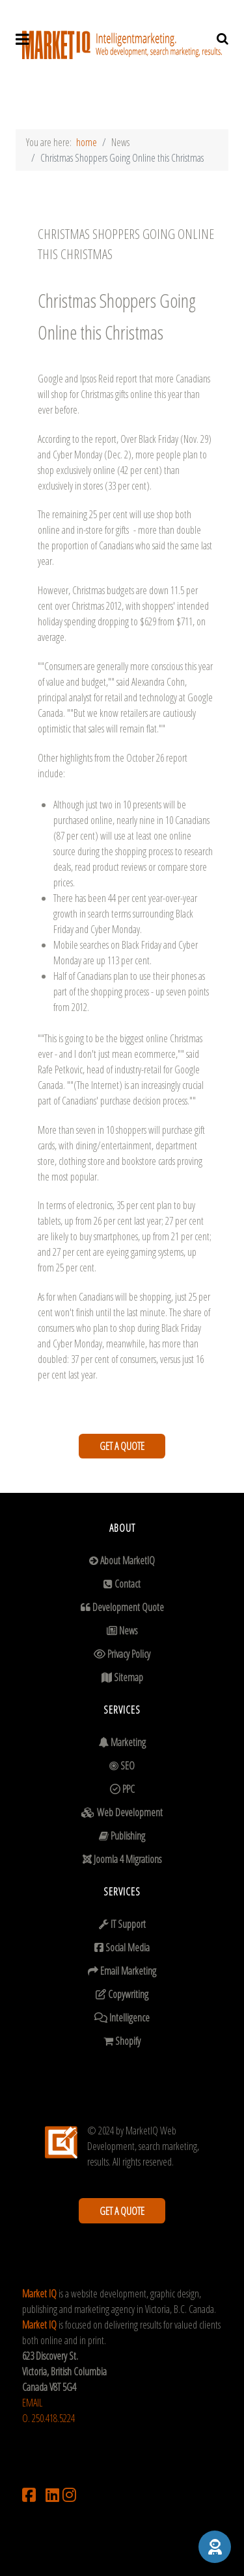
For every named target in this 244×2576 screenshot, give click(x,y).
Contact (128, 1584)
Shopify (128, 2041)
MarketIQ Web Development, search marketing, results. (143, 2146)
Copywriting (128, 1994)
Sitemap (128, 1677)
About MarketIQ (127, 1560)
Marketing (128, 1742)
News (128, 1630)
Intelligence (129, 2017)
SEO (127, 1765)
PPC (128, 1789)
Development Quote (128, 1607)
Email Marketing (128, 1971)
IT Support (128, 1924)
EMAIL (32, 2402)
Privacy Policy (128, 1654)
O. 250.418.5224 (48, 2418)
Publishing (128, 1836)
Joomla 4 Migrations (127, 1859)
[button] (214, 2547)
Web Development (130, 1812)
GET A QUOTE (122, 1446)
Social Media (127, 1947)
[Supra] (122, 49)
